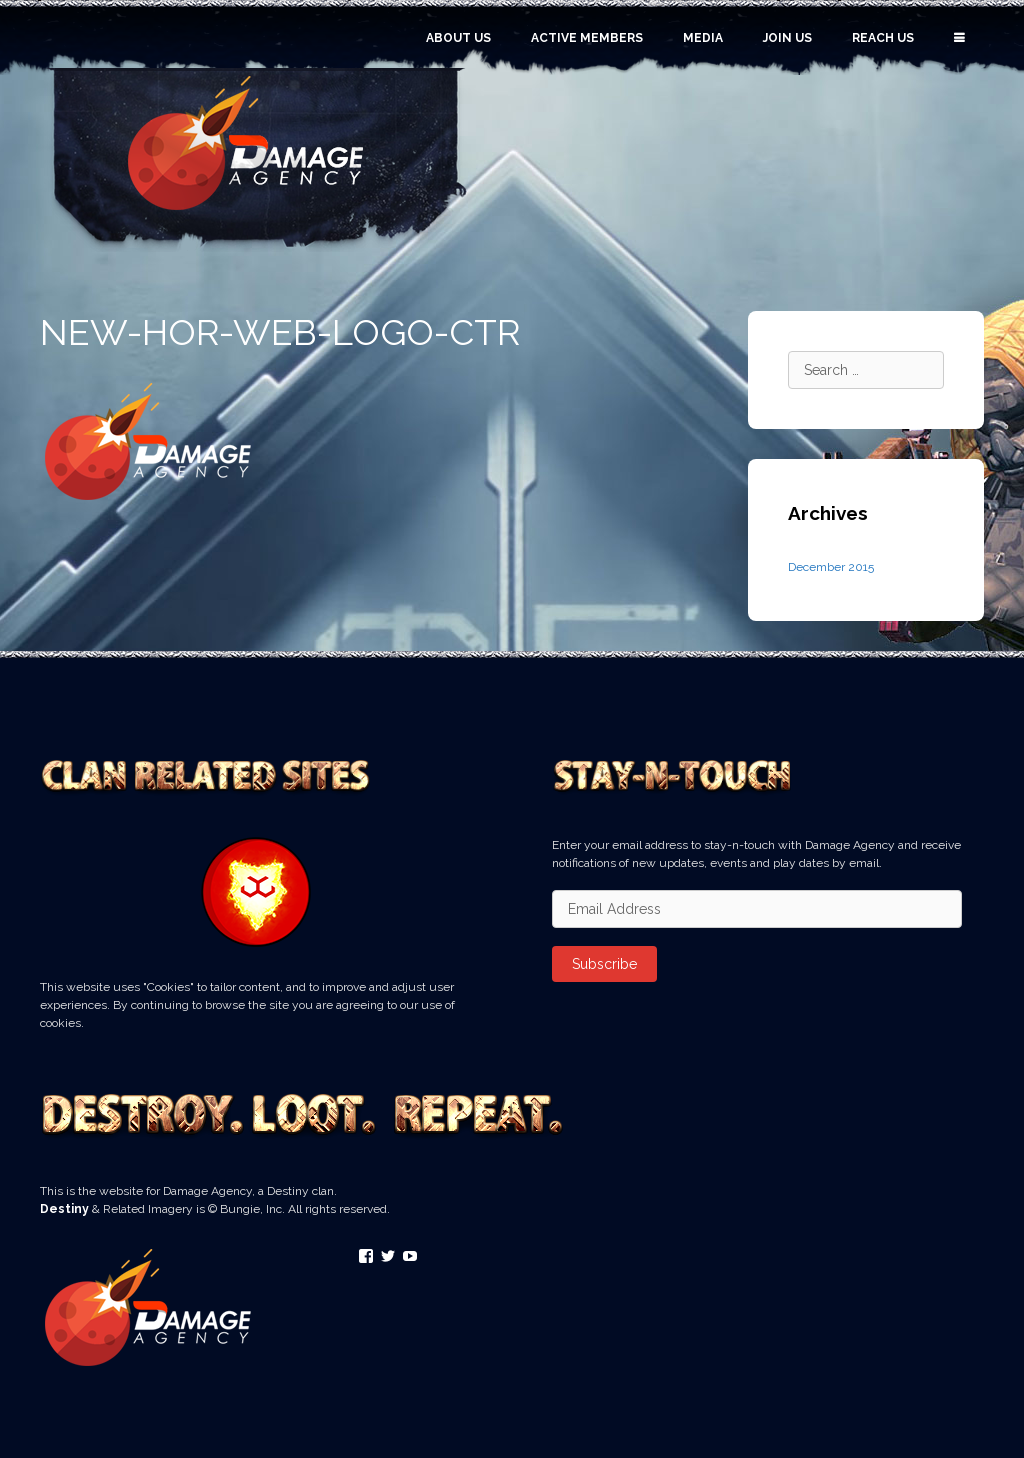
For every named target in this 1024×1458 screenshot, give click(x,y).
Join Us (787, 38)
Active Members (587, 38)
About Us (458, 38)
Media (703, 38)
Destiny (64, 1209)
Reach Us (883, 38)
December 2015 (831, 567)
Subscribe (604, 964)
